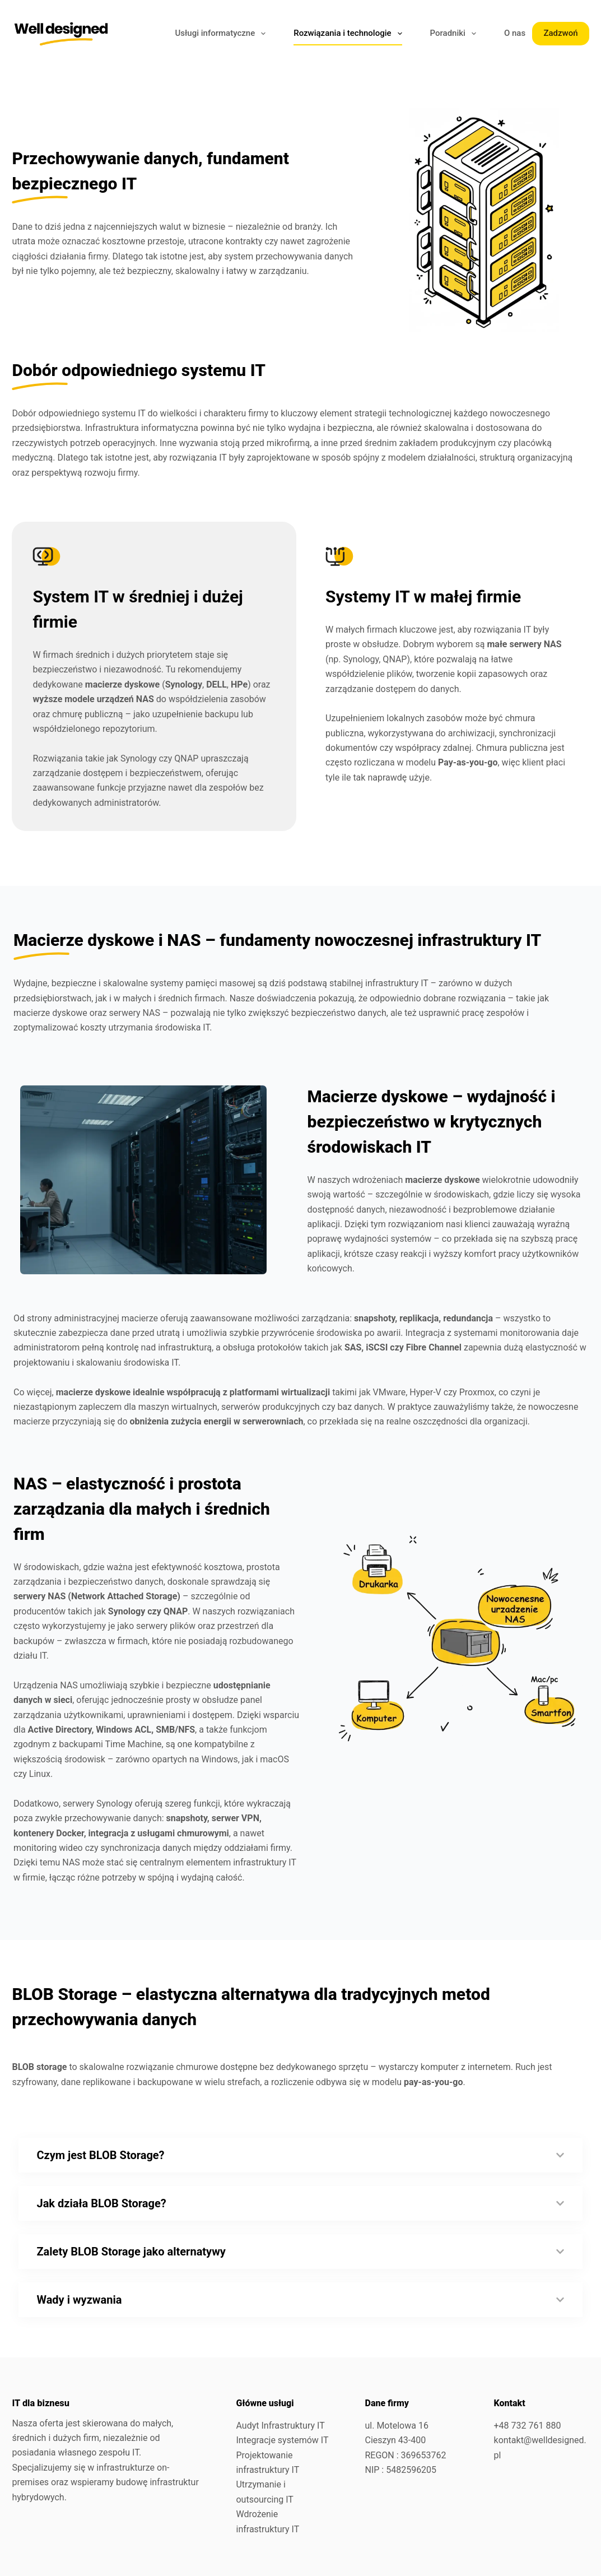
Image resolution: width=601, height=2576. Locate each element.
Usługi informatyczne (222, 33)
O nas (514, 33)
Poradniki (455, 33)
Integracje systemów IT (282, 2440)
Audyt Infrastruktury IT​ (280, 2425)
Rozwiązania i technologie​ (349, 33)
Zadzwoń (560, 33)
